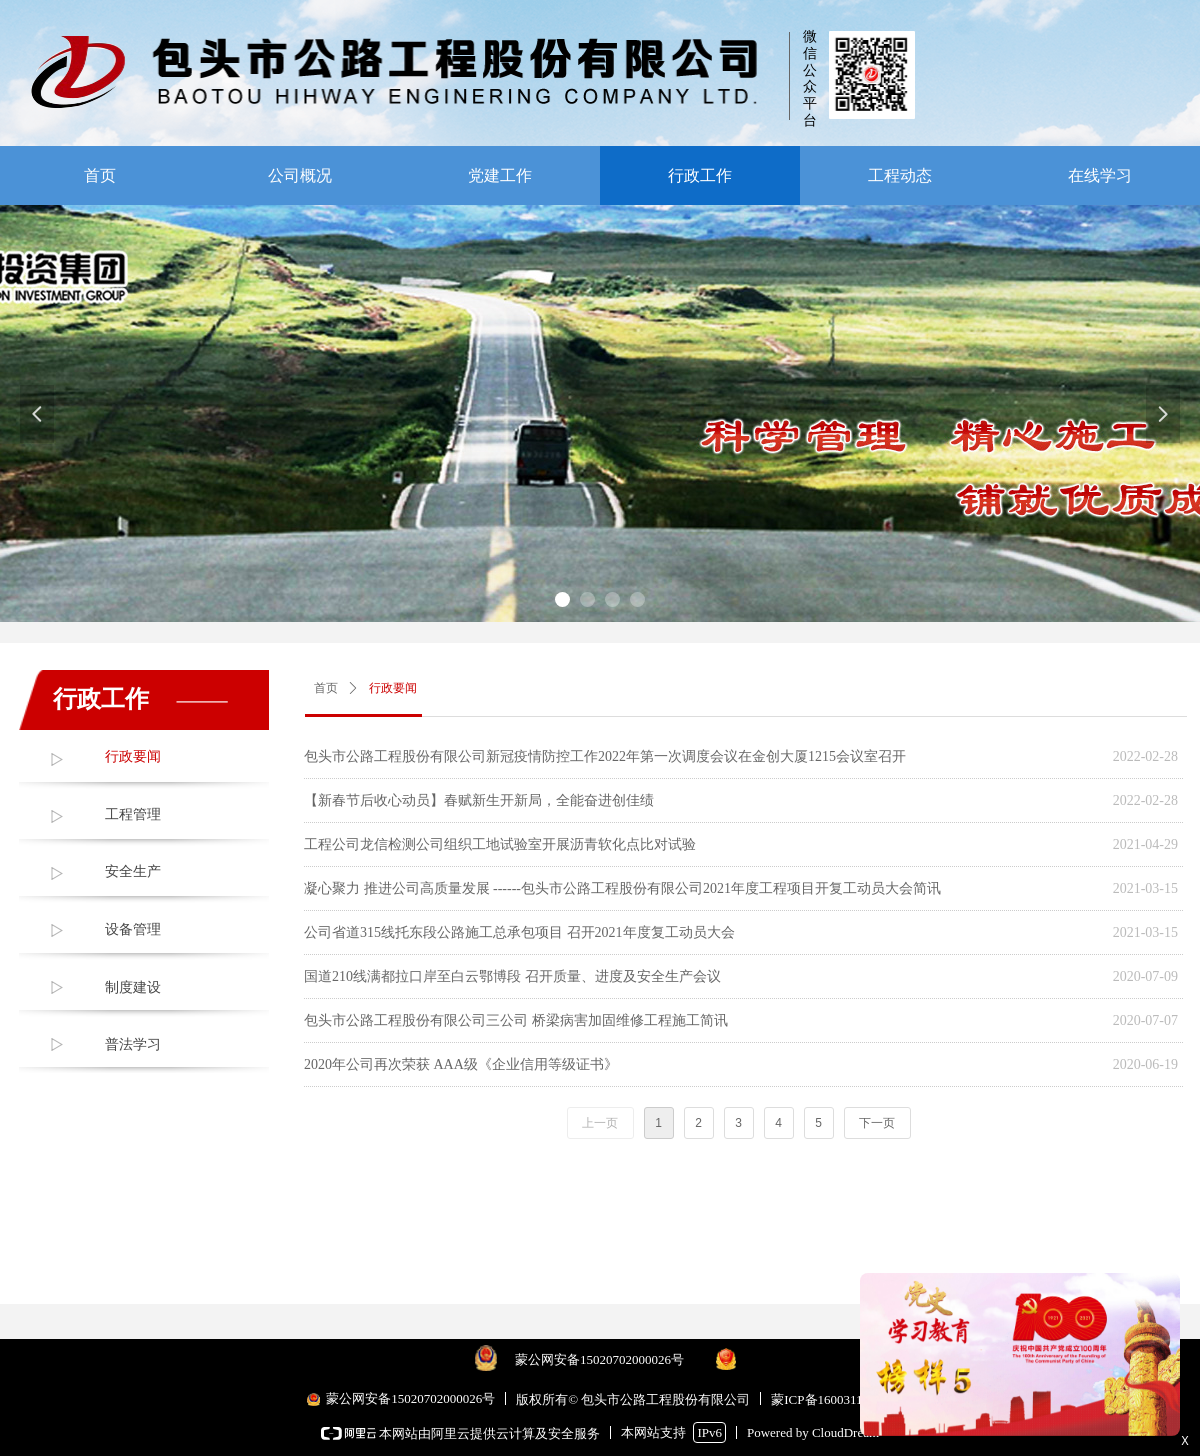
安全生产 (133, 871)
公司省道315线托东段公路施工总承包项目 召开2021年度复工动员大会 (519, 932)
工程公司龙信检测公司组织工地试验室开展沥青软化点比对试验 (500, 844)
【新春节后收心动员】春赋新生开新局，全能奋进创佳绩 (479, 800)
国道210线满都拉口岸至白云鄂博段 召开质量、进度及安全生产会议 (512, 976)
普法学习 (133, 1044)
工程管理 (133, 814)
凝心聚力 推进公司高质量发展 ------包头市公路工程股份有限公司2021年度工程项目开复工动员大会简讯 (622, 888)
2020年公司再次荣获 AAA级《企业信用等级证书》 (461, 1064)
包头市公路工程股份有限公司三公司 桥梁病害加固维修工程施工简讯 (516, 1020)
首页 (326, 688)
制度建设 (133, 987)
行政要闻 (133, 756)
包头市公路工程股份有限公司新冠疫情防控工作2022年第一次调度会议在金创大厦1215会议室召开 (605, 756)
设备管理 (133, 929)
